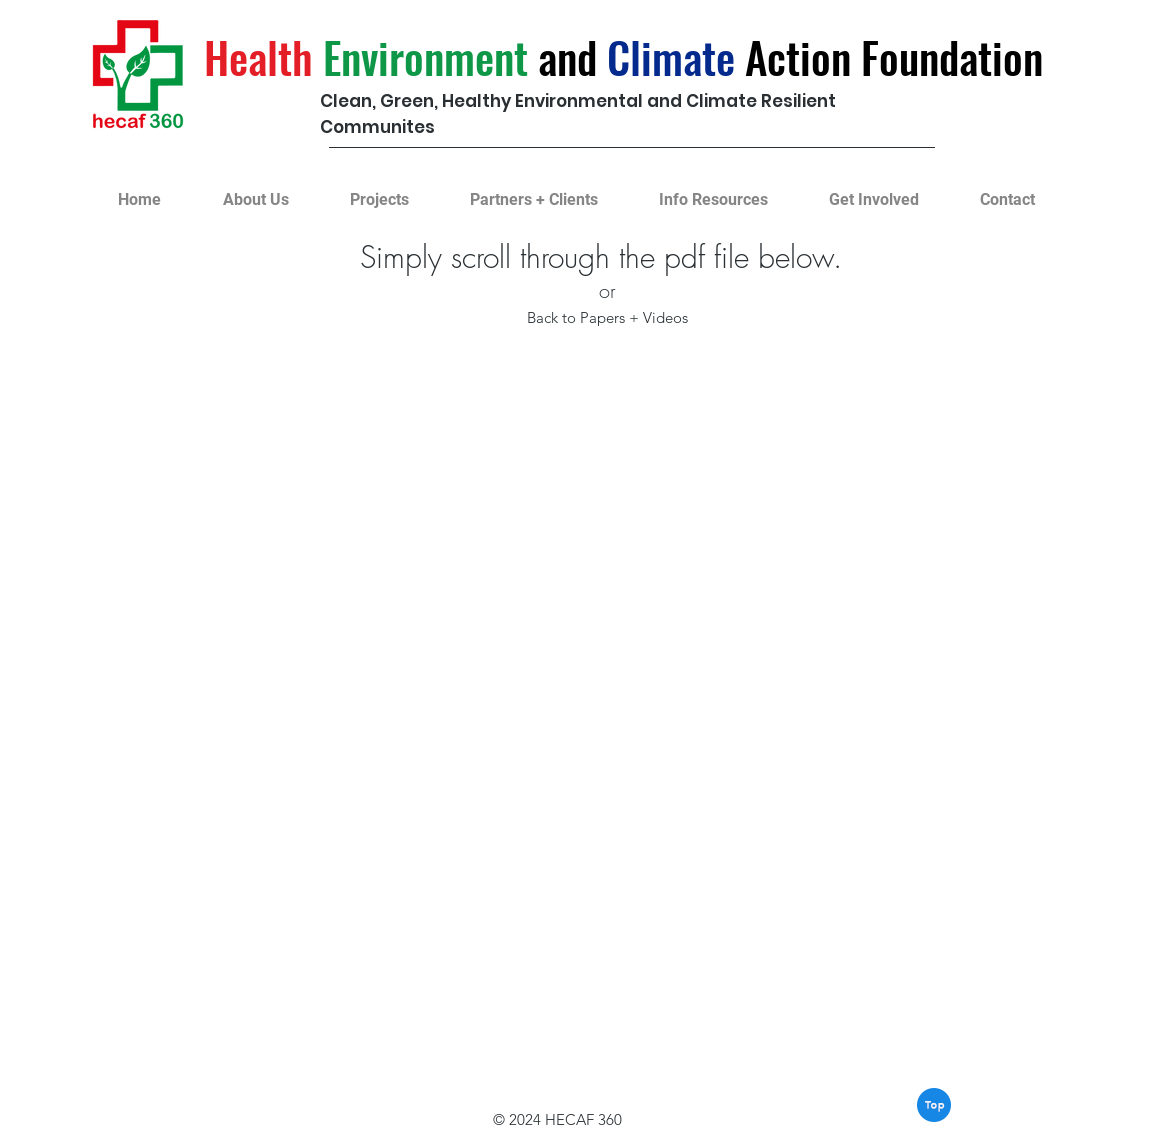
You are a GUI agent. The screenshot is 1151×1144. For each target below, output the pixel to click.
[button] (380, 190)
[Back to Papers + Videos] (607, 318)
